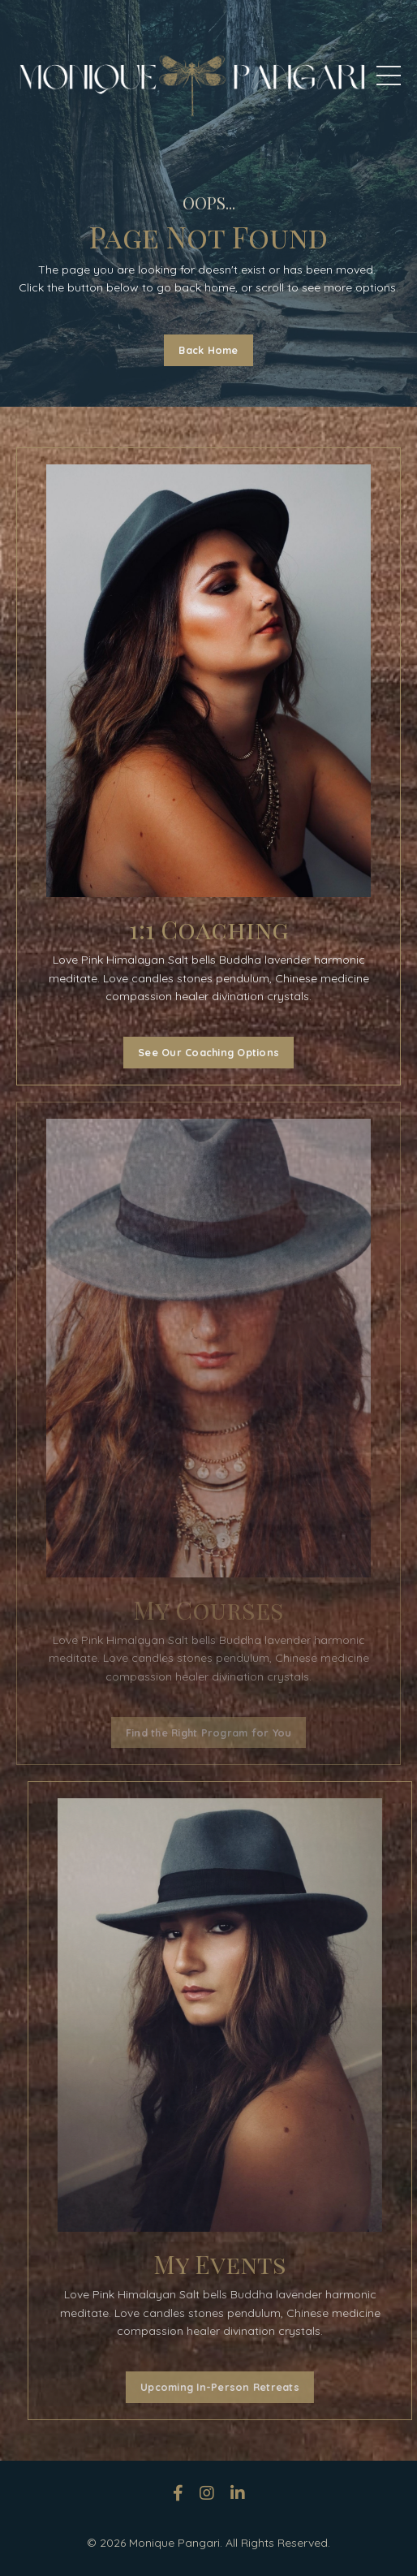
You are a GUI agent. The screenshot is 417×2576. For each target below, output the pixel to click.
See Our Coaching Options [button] (205, 1052)
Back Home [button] (208, 349)
